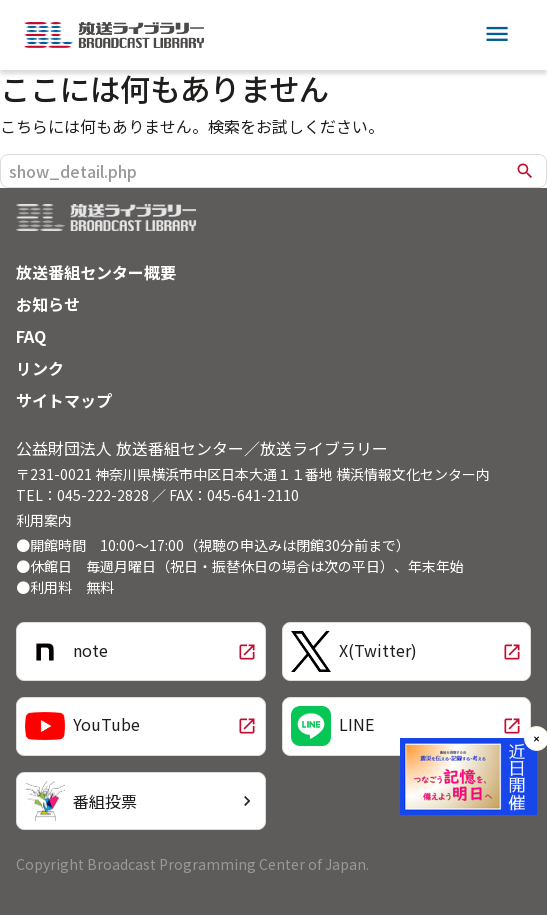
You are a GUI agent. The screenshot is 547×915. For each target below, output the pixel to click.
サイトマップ (64, 400)
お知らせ (48, 304)
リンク (40, 368)
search (525, 171)
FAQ (31, 336)
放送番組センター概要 (96, 272)
